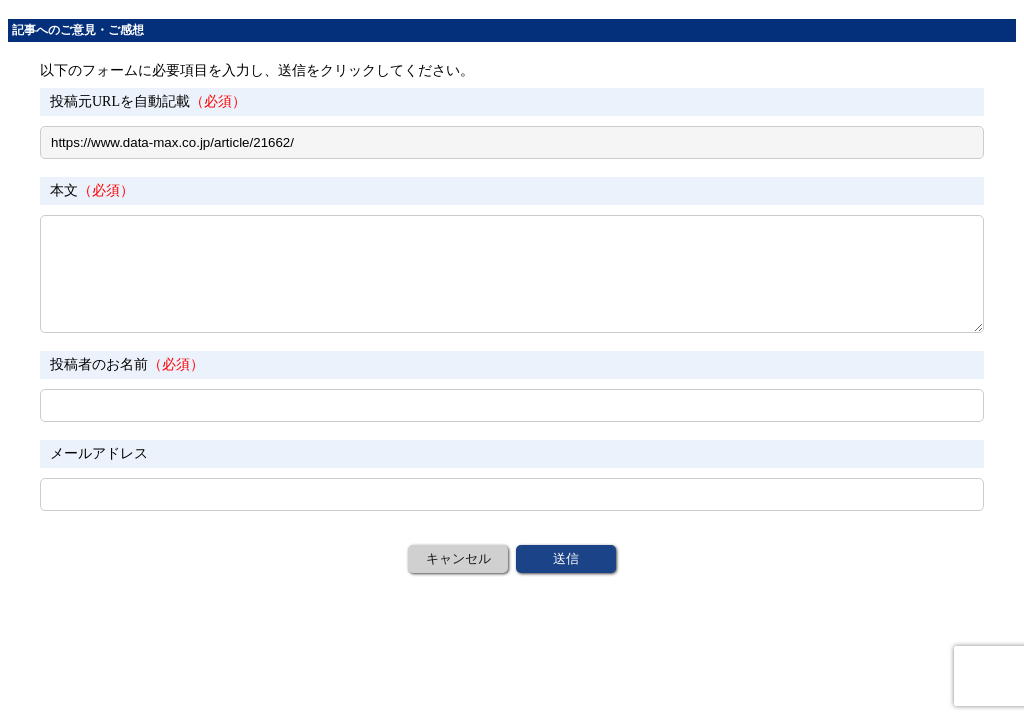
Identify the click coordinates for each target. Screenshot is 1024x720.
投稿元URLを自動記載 (148, 101)
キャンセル (458, 558)
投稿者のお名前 (127, 364)
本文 (92, 190)
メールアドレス (99, 453)
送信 (566, 558)
